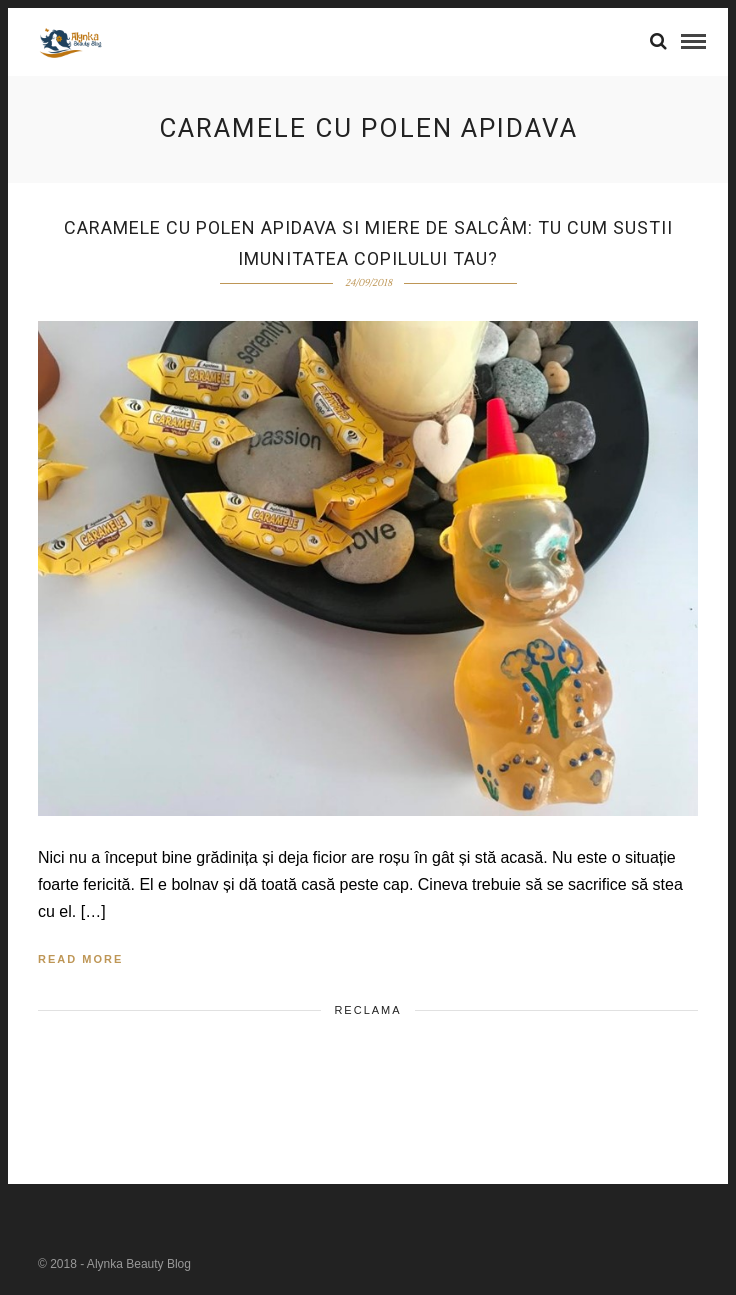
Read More (80, 959)
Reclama (367, 1010)
